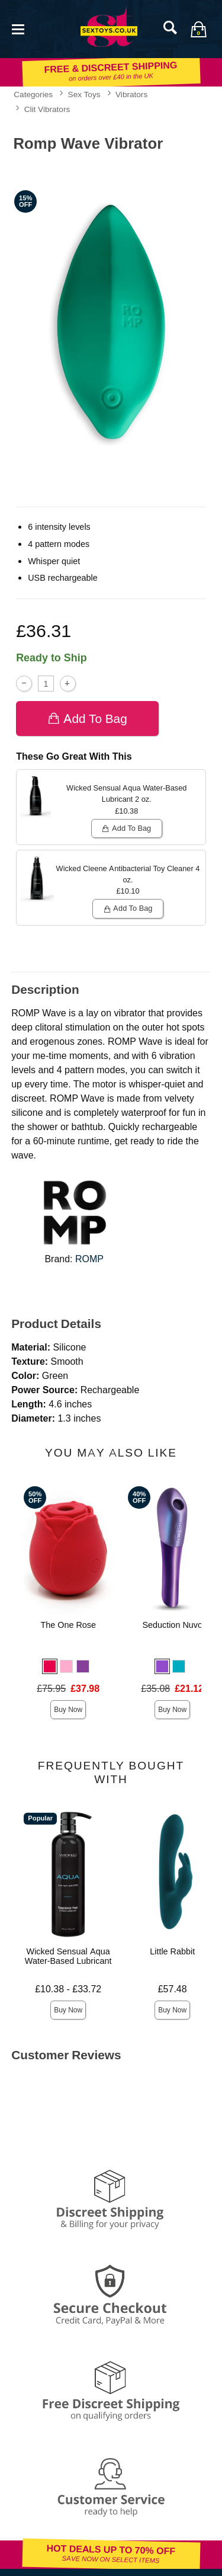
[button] (49, 1666)
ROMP (89, 1259)
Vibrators (131, 94)
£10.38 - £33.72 (68, 1989)
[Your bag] (198, 29)
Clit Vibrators (47, 109)
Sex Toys (84, 94)
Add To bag (87, 718)
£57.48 (172, 1989)
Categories (33, 94)
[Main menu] (18, 28)
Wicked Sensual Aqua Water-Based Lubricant (68, 1956)
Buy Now (68, 1709)
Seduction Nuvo (172, 1625)
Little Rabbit (172, 1951)
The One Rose (68, 1625)
